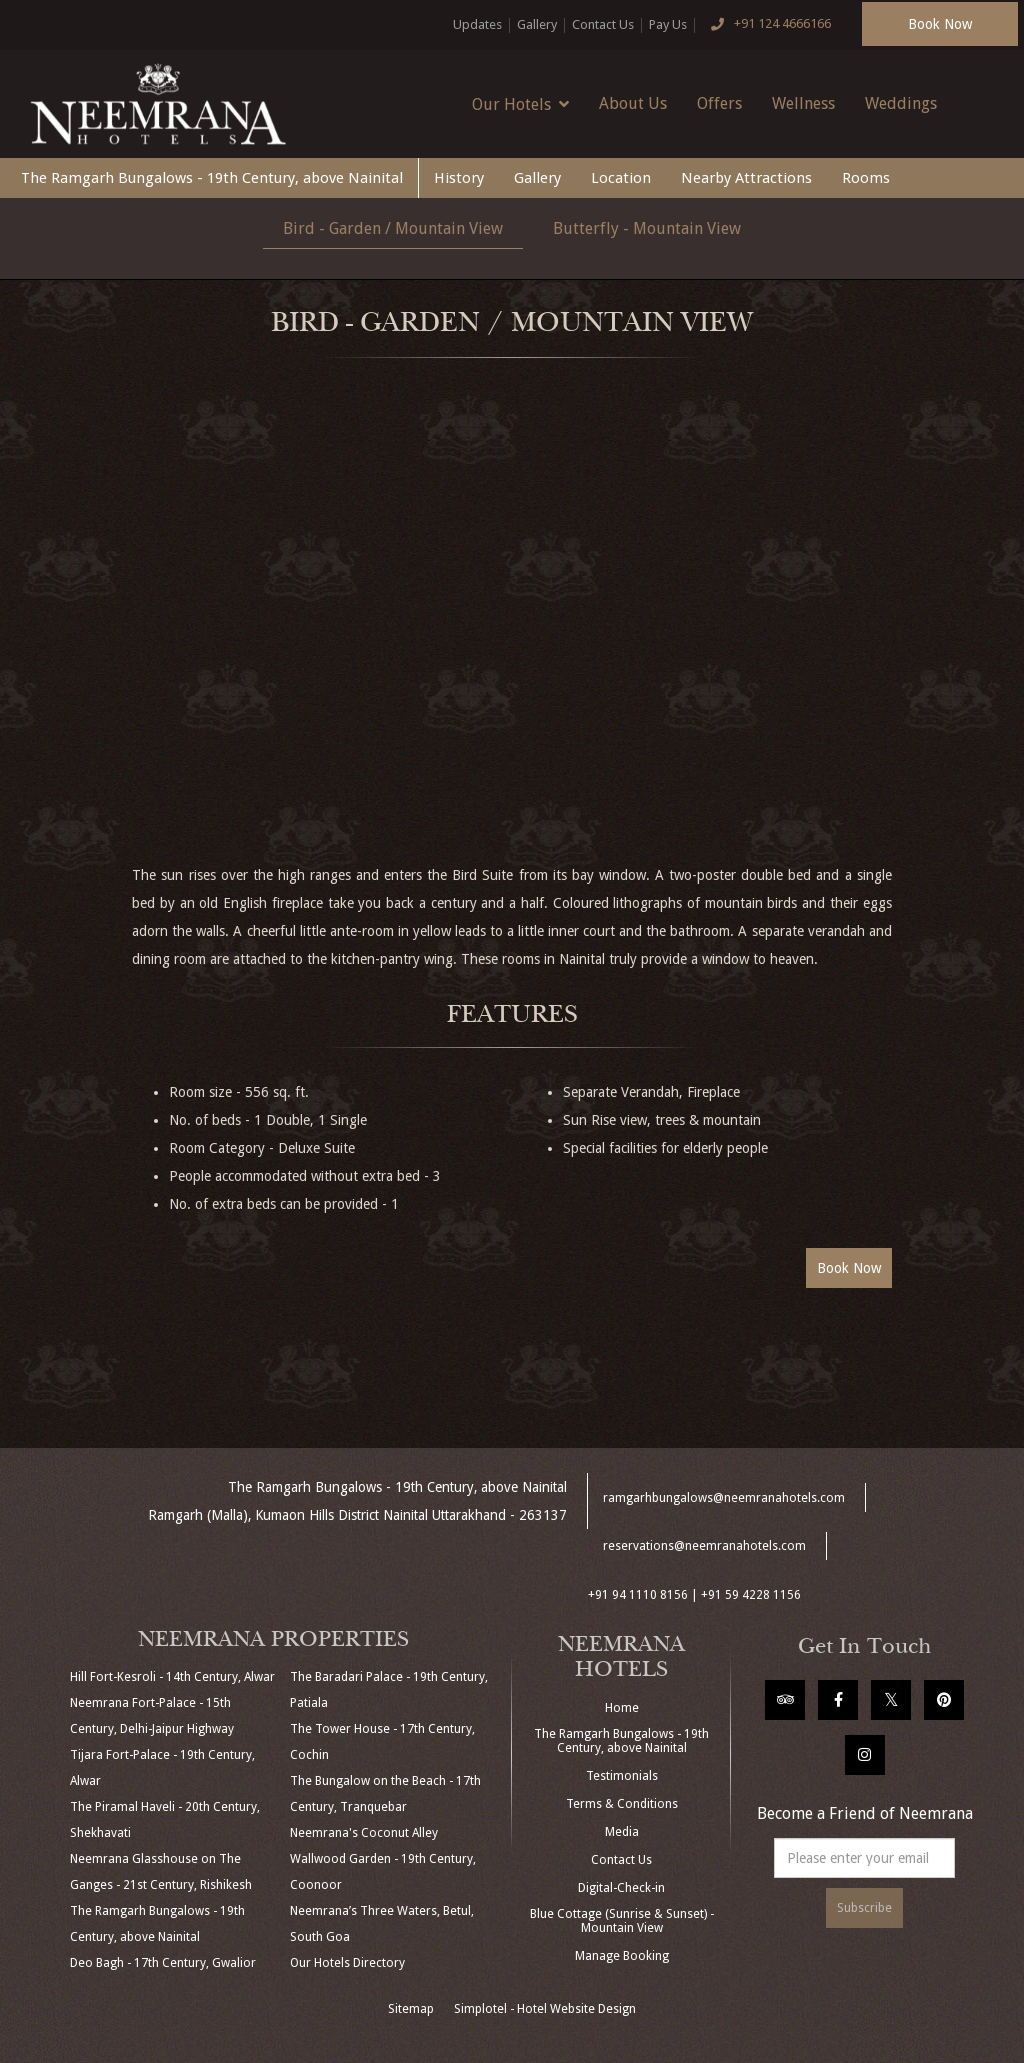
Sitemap (411, 2009)
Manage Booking (622, 1956)
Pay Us (668, 24)
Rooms (866, 178)
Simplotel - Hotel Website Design (545, 2009)
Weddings (901, 103)
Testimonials (622, 1776)
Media (622, 1832)
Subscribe (864, 1908)
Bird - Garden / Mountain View (393, 228)
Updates (477, 24)
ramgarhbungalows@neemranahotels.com (724, 1498)
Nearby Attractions (746, 178)
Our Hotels (520, 104)
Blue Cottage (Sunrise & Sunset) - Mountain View (622, 1921)
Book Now (940, 24)
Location (621, 178)
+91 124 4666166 (767, 25)
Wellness (803, 103)
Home (622, 1708)
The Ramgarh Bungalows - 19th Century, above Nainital (212, 178)
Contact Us (603, 24)
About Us (633, 103)
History (459, 178)
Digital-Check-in (621, 1888)
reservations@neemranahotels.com (704, 1546)
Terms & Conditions (622, 1804)
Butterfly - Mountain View (647, 228)
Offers (719, 103)
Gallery (537, 24)
